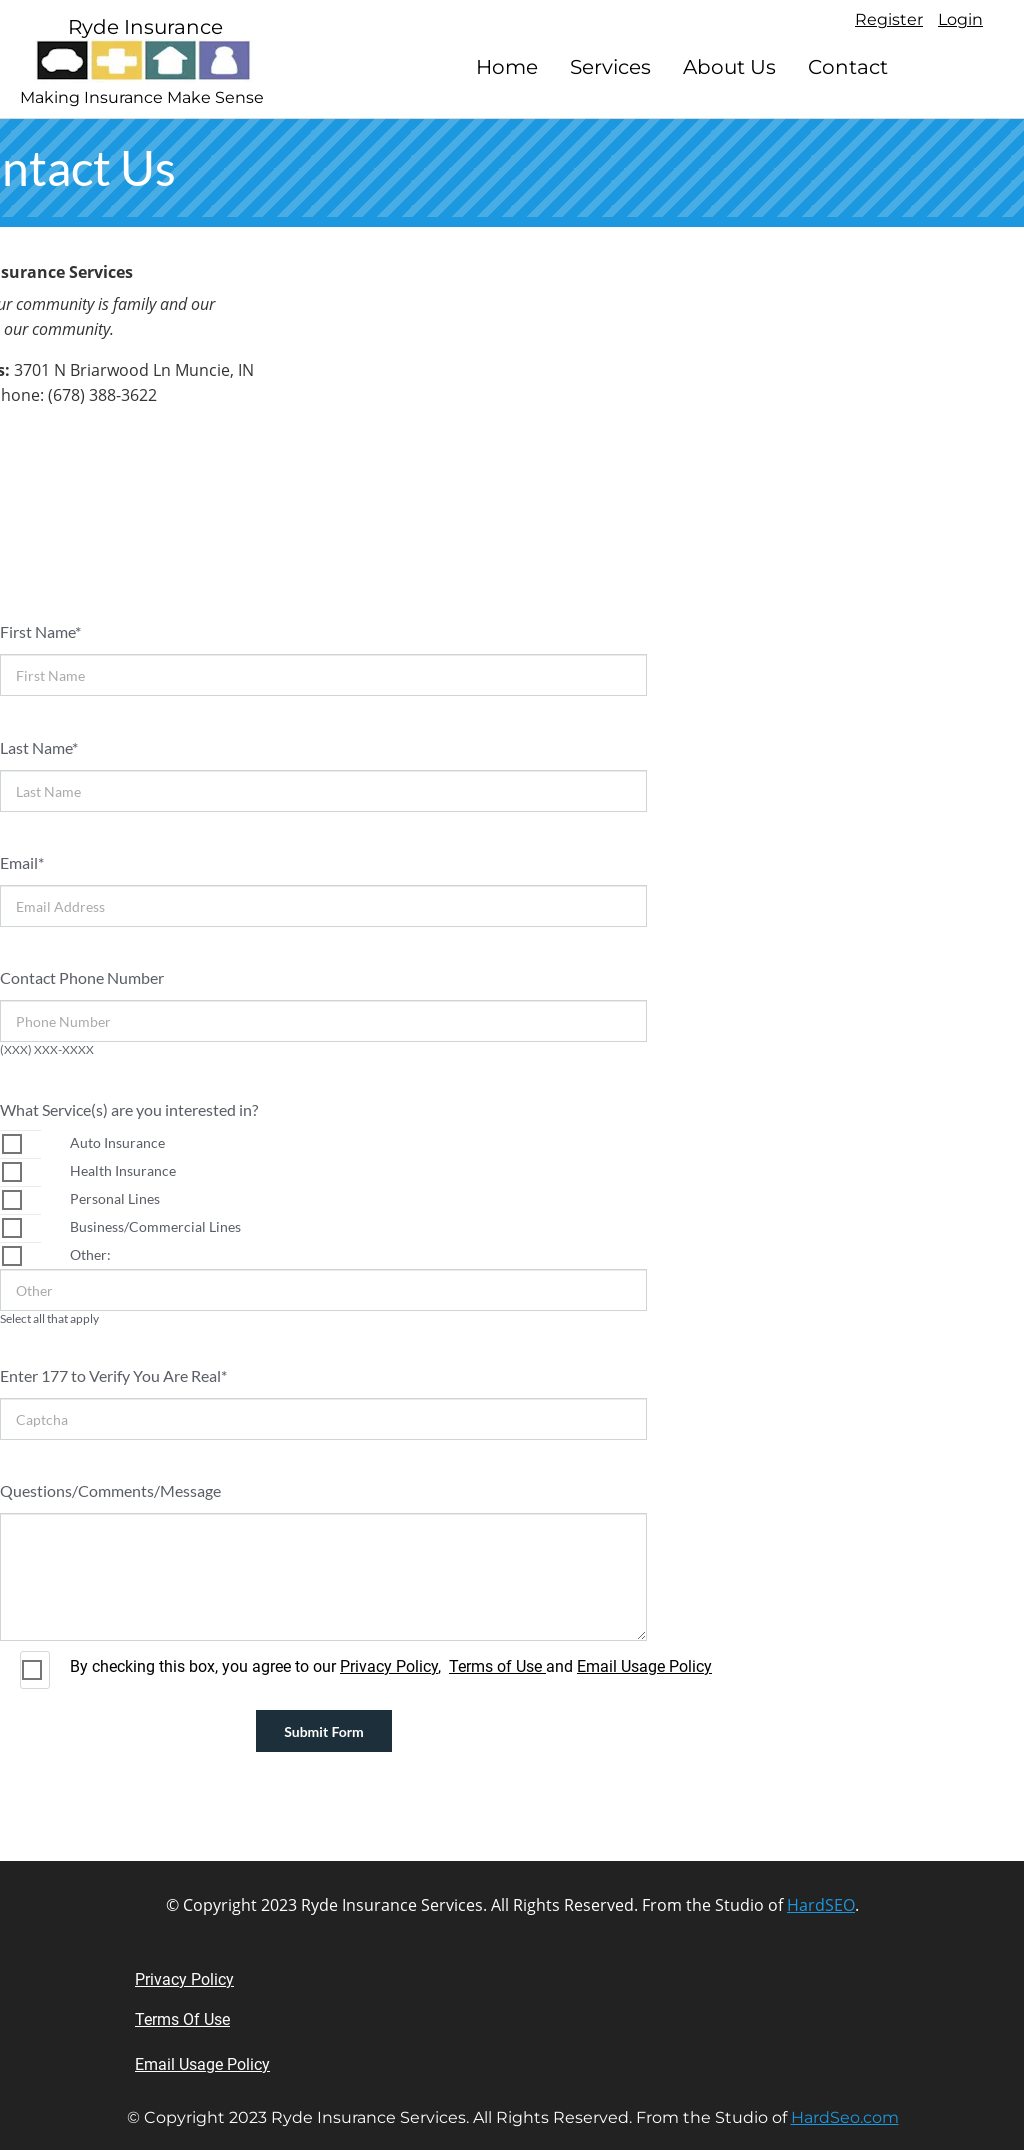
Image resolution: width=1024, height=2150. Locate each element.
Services (610, 67)
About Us (729, 67)
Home (507, 67)
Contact (848, 67)
